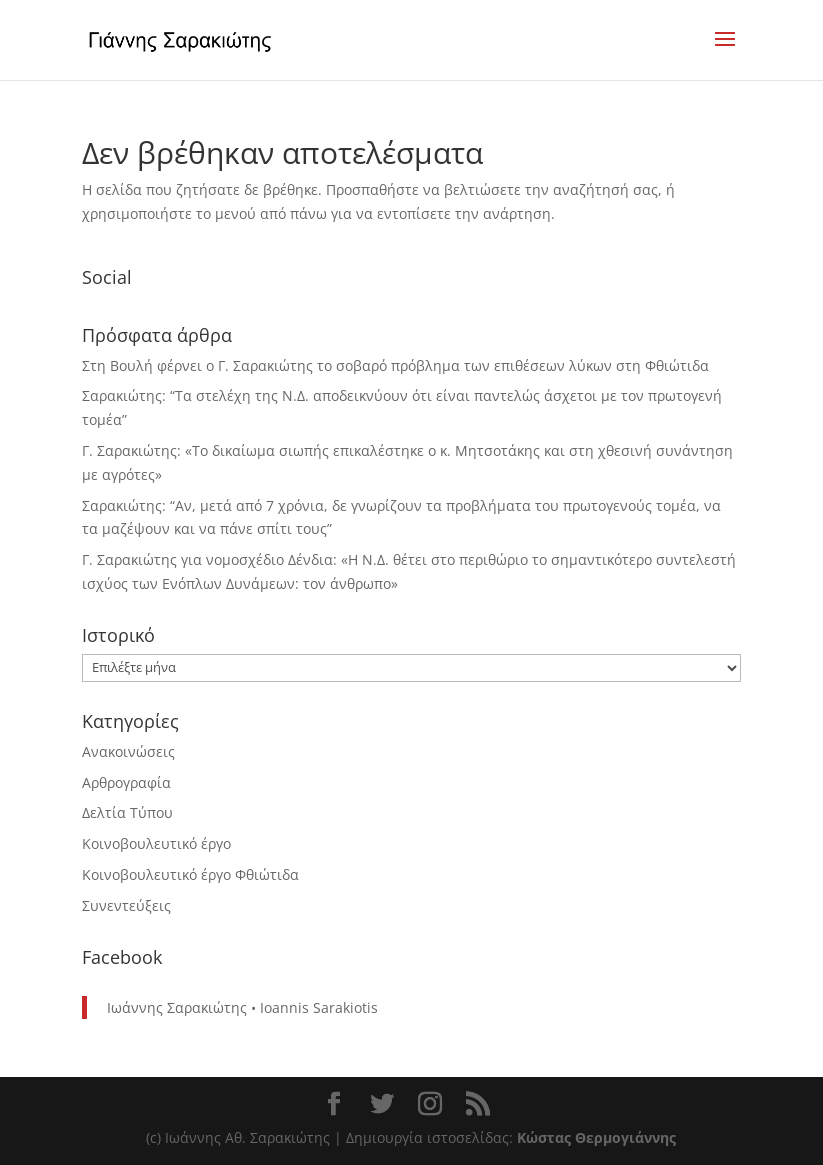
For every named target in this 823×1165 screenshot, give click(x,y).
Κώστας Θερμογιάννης (596, 1137)
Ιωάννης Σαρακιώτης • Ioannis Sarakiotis (242, 1007)
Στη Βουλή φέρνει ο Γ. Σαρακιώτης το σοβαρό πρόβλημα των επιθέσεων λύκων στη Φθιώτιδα (395, 365)
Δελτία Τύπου (127, 812)
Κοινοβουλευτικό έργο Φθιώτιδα (190, 874)
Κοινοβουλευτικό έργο (156, 843)
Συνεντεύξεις (126, 905)
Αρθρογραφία (126, 782)
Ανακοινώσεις (128, 751)
